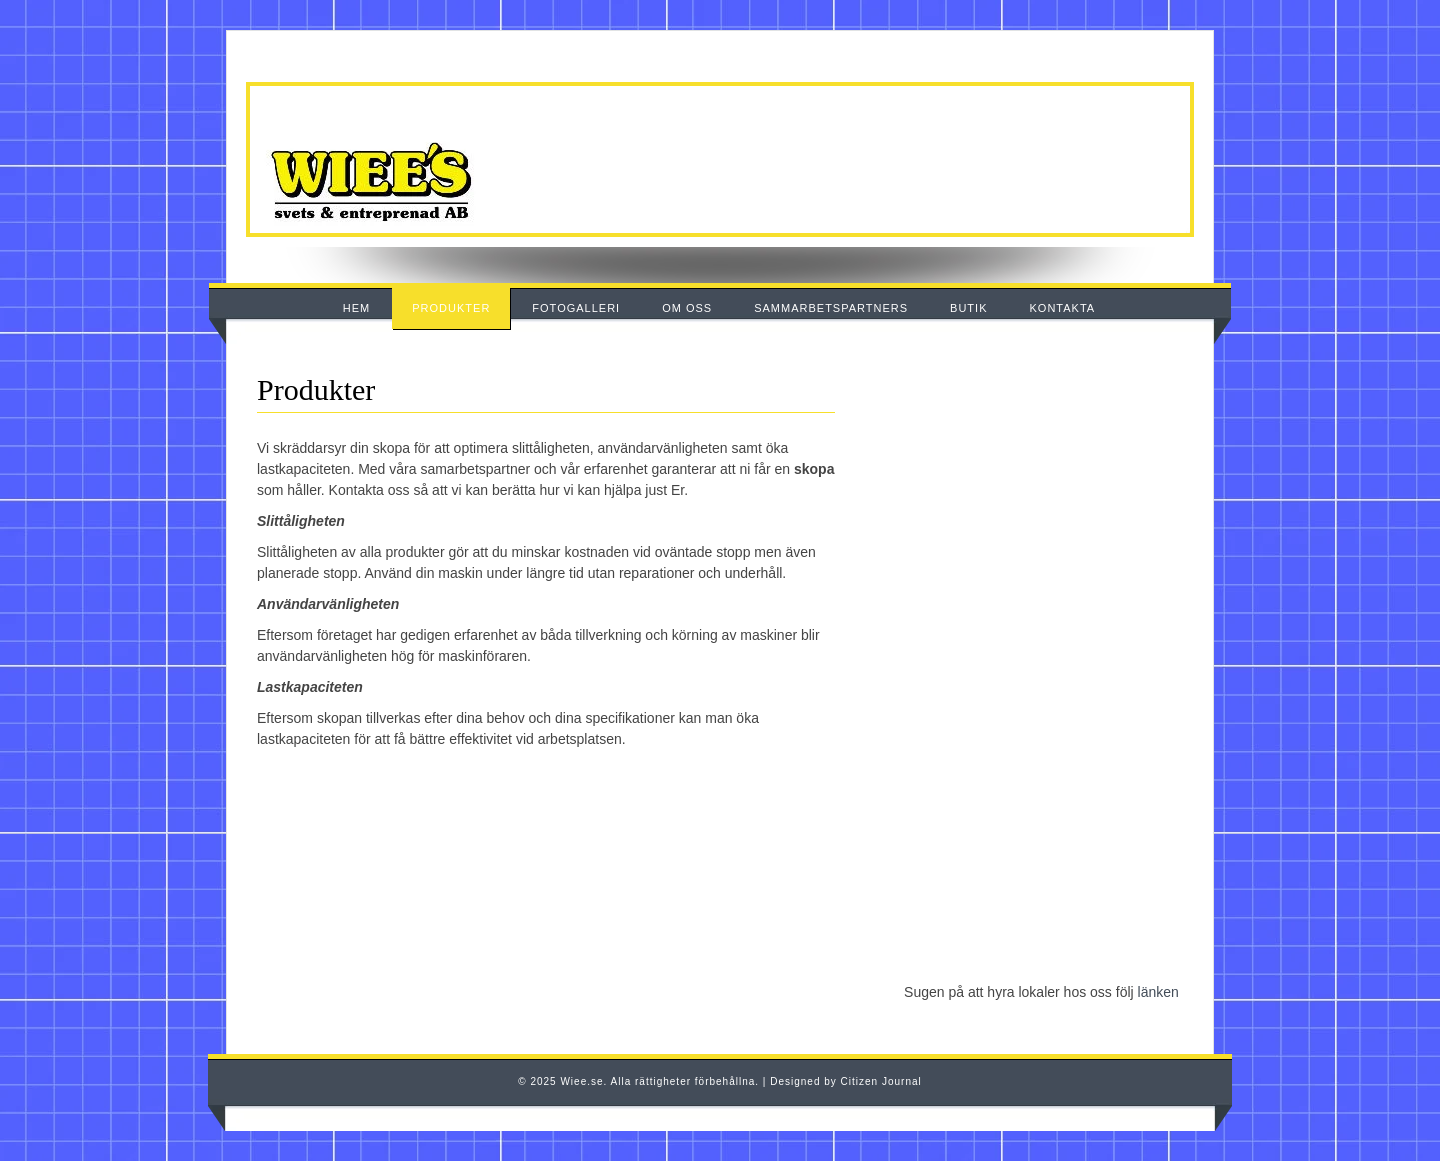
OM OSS (687, 308)
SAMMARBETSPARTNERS (831, 308)
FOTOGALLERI (576, 308)
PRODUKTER (451, 308)
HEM (356, 308)
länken (1158, 992)
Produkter (316, 389)
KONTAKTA (1063, 308)
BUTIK (968, 308)
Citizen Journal (881, 1081)
